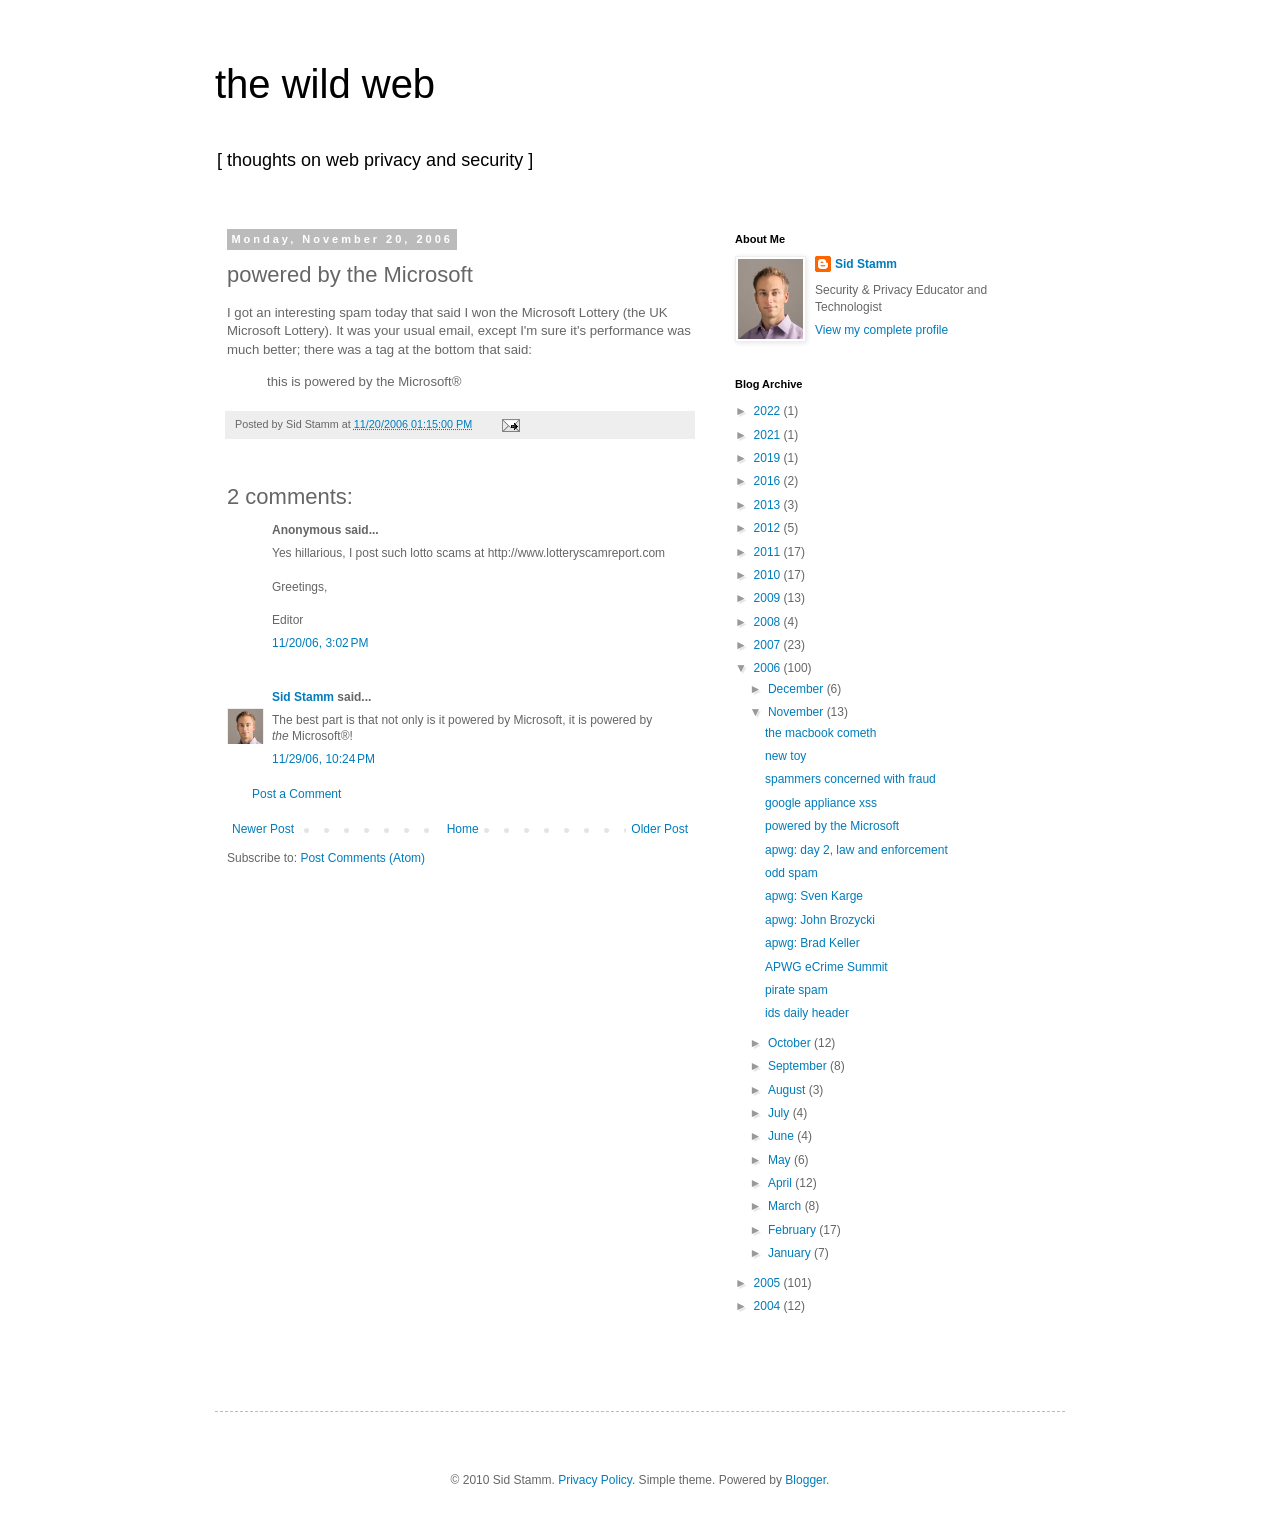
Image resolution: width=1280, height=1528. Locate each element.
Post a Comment (296, 794)
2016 (769, 481)
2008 (769, 622)
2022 (769, 411)
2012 (769, 528)
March (786, 1206)
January (791, 1253)
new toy (785, 756)
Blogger (805, 1480)
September (799, 1066)
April (781, 1183)
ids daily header (807, 1013)
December (797, 689)
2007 (769, 645)
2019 (769, 458)
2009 (769, 598)
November (797, 712)
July (780, 1113)
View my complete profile (881, 330)
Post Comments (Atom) (362, 858)
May (781, 1160)
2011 (769, 552)
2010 (769, 575)
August (788, 1090)
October (791, 1043)
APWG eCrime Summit (826, 967)
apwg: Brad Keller (812, 943)
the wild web (325, 84)
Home (463, 829)
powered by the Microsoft (832, 826)
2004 (769, 1306)
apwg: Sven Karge (814, 896)
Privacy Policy (595, 1480)
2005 (769, 1283)
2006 (769, 668)
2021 (769, 435)
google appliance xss (821, 803)
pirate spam (796, 990)
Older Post (659, 829)
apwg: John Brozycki (820, 920)
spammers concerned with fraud (850, 779)
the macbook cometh (820, 733)
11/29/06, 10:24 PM (323, 759)
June (782, 1136)
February (793, 1230)
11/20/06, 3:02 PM (320, 643)
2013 (769, 505)
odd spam (791, 873)
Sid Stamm (303, 697)
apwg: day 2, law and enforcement (856, 850)
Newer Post (263, 829)
